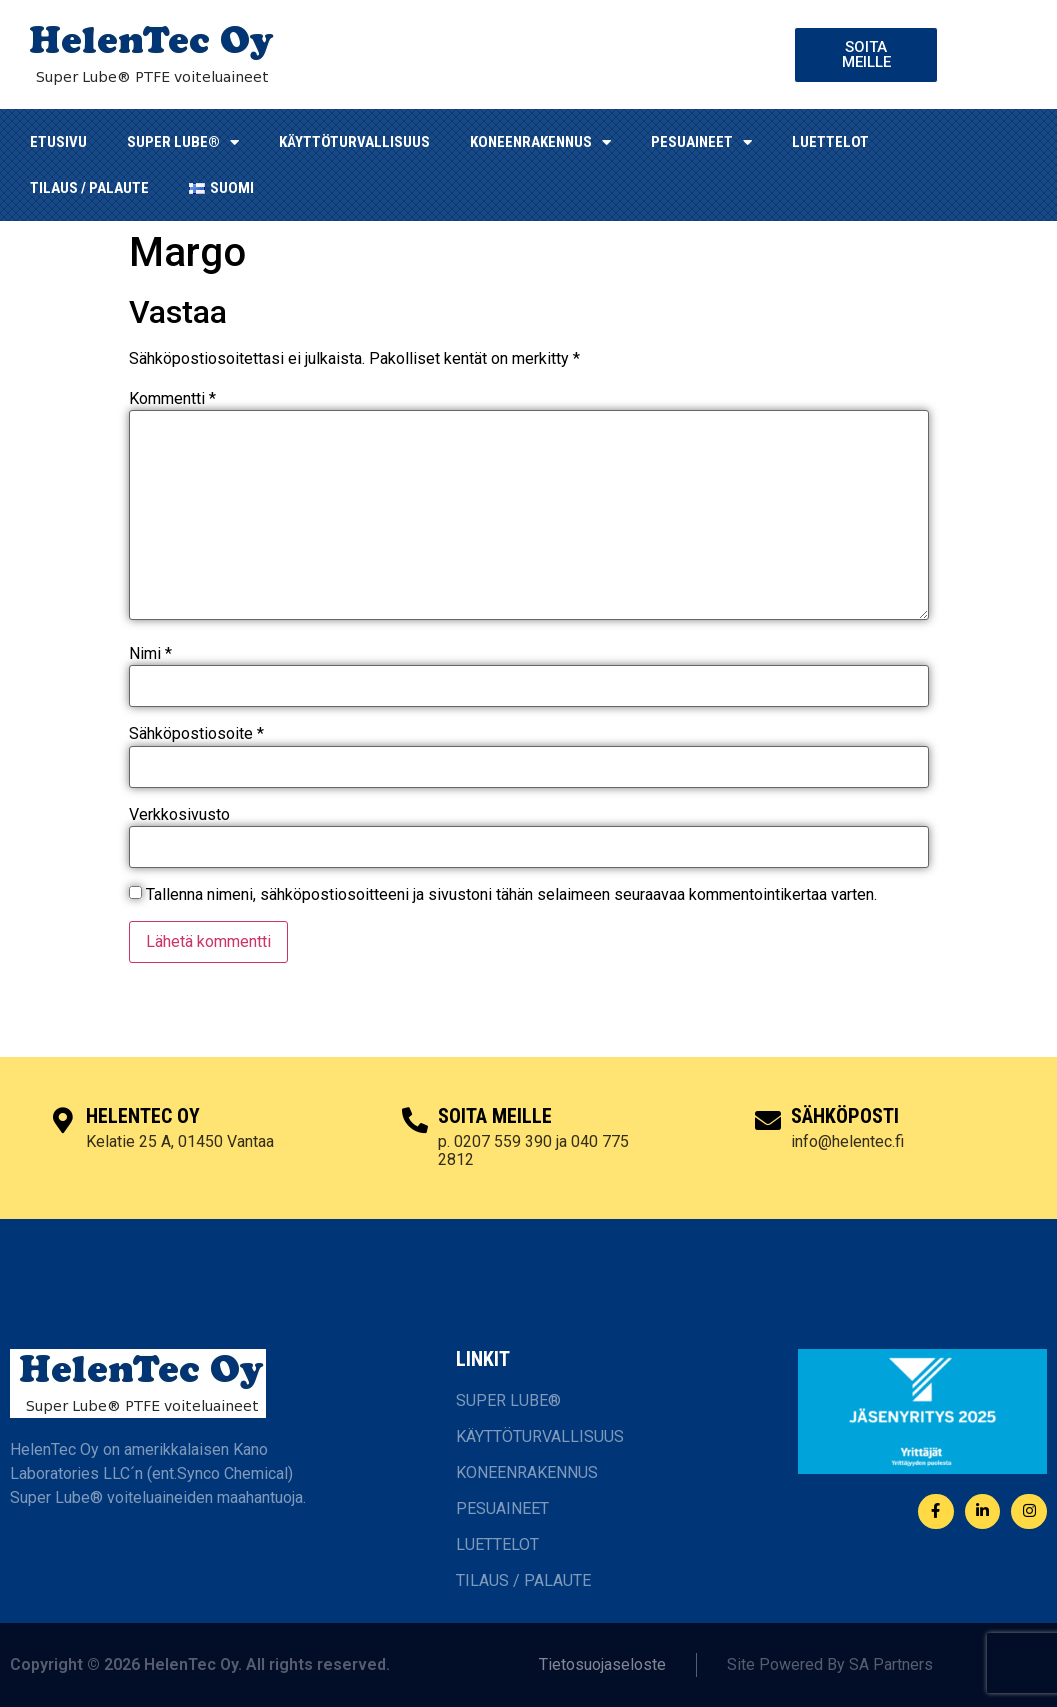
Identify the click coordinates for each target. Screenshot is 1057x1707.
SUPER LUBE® (183, 142)
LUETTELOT (830, 142)
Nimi (150, 654)
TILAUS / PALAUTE (89, 188)
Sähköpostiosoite (196, 734)
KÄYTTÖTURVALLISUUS (354, 142)
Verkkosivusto (179, 815)
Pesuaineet (701, 142)
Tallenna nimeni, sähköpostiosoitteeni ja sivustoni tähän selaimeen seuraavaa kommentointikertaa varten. (511, 895)
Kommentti (172, 399)
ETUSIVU (58, 142)
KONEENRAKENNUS (540, 142)
